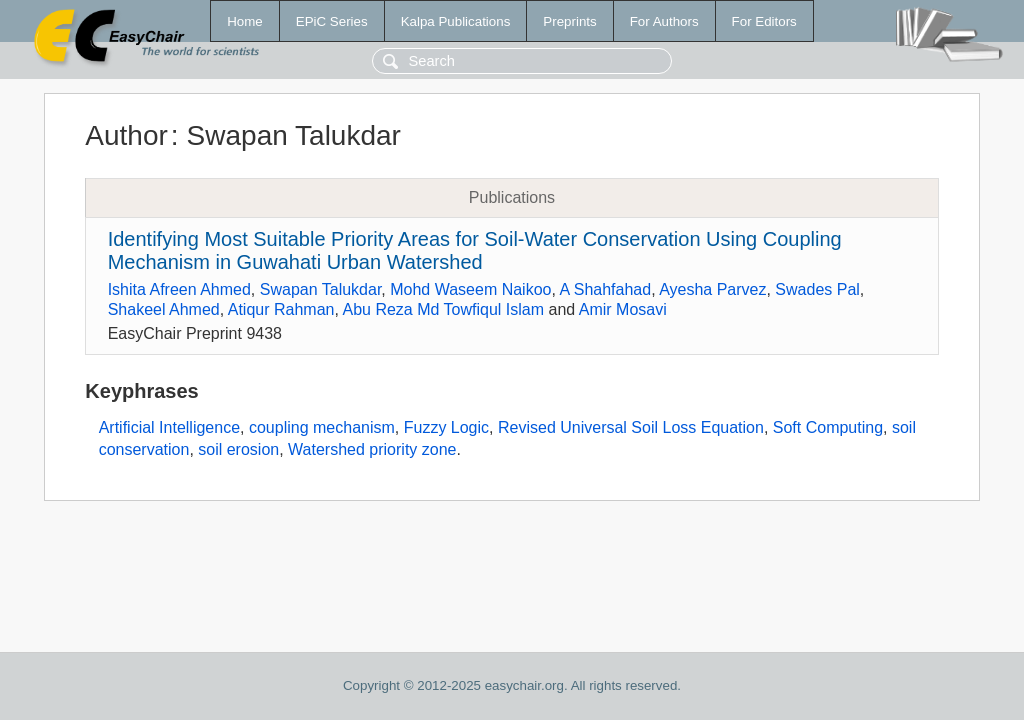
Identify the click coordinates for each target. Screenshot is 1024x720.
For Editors (764, 21)
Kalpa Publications (456, 21)
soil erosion (238, 449)
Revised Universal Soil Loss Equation (631, 427)
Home (245, 21)
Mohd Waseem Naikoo (470, 289)
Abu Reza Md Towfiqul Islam (443, 309)
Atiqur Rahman (281, 309)
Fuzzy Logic (446, 427)
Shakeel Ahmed (164, 309)
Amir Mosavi (623, 309)
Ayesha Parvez (712, 289)
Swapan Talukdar (321, 289)
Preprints (569, 21)
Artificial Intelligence (169, 427)
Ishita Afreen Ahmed (179, 289)
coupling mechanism (322, 427)
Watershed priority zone (372, 449)
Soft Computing (828, 427)
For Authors (664, 21)
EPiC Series (332, 21)
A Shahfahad (605, 289)
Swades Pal (817, 289)
